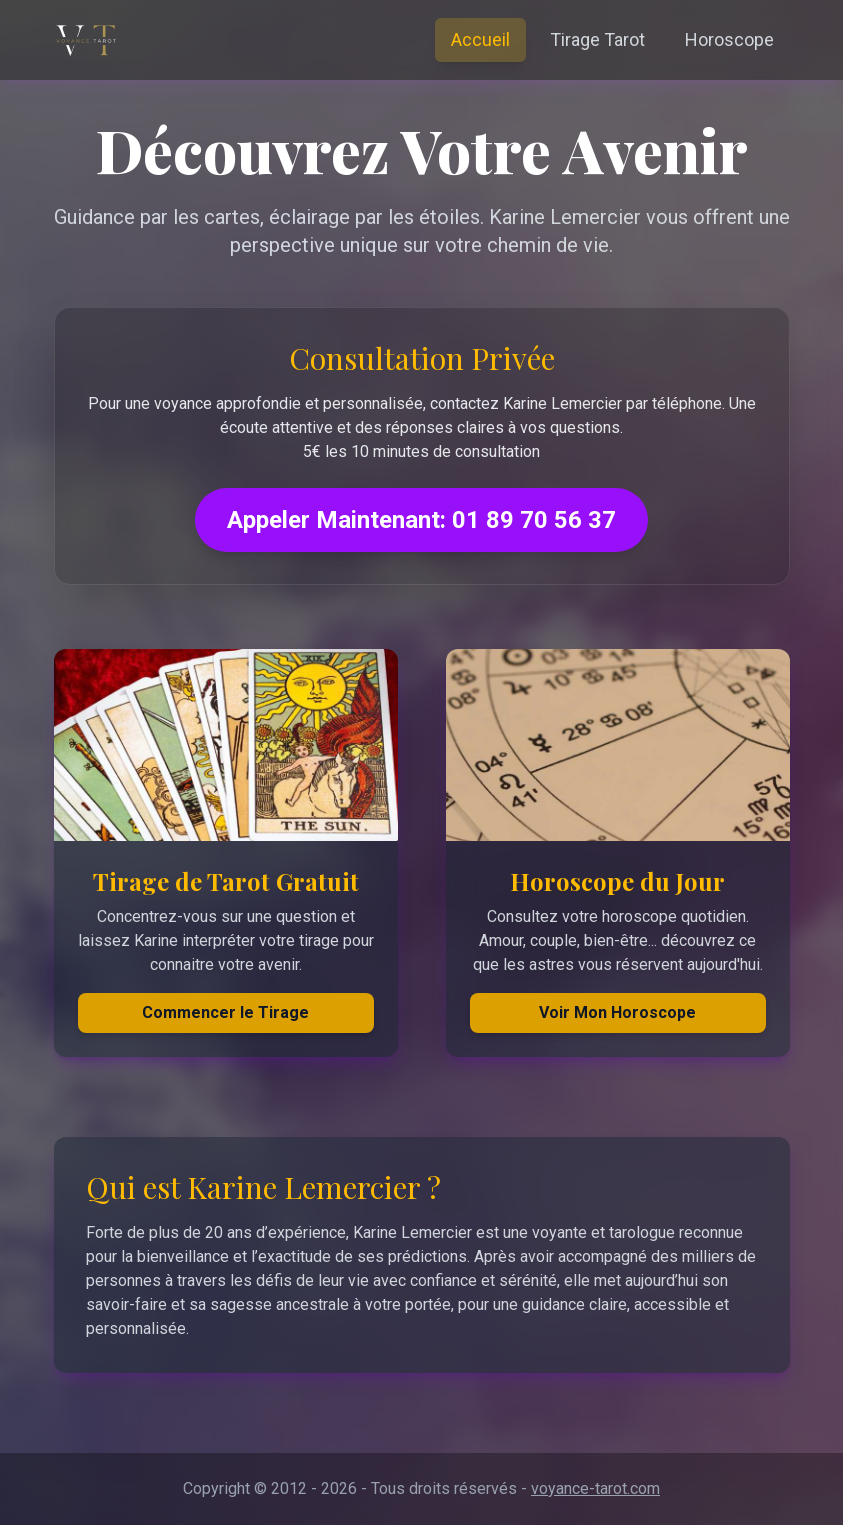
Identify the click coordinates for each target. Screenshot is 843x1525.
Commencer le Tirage (225, 1012)
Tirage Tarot (597, 39)
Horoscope (729, 39)
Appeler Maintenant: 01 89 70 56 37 (421, 520)
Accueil (480, 39)
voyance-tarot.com (595, 1488)
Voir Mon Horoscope (617, 1012)
